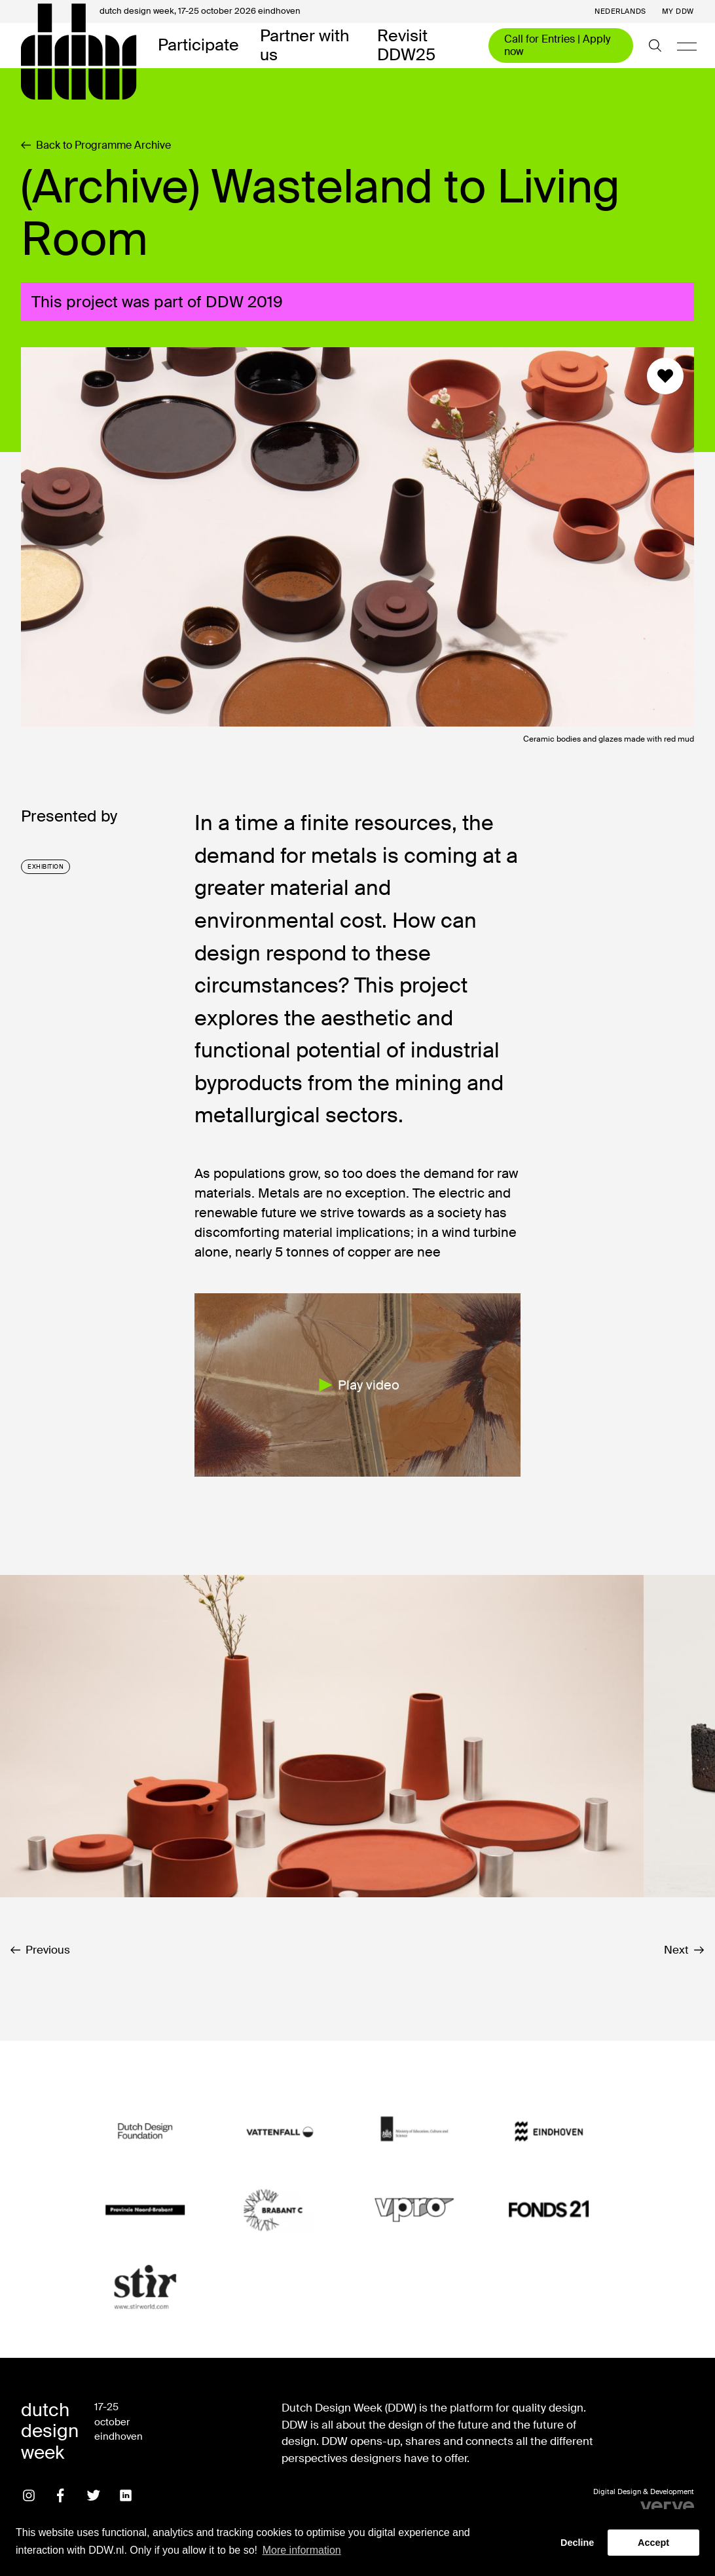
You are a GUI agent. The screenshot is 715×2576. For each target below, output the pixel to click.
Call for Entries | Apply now (557, 45)
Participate (198, 45)
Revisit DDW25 (406, 46)
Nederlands (620, 11)
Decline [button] (577, 2542)
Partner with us (304, 46)
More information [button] (302, 2550)
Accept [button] (653, 2542)
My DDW (678, 11)
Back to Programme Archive (96, 145)
